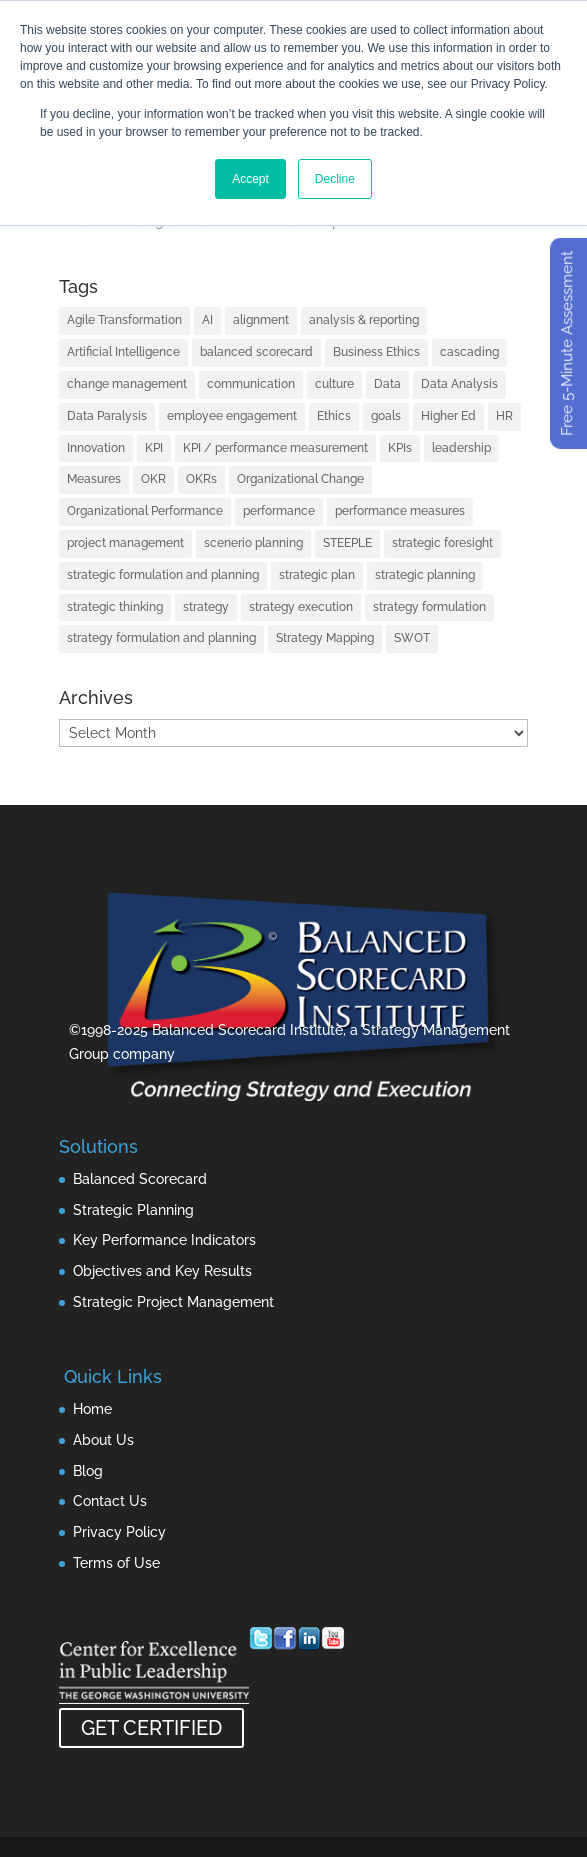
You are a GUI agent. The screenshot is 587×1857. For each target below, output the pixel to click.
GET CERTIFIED (151, 1728)
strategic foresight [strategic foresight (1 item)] (442, 543)
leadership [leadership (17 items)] (461, 448)
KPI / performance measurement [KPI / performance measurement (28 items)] (275, 448)
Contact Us (110, 1501)
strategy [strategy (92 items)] (206, 607)
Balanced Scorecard (140, 1179)
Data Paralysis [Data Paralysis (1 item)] (107, 416)
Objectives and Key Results (162, 1271)
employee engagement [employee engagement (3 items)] (232, 416)
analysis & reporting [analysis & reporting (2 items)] (364, 320)
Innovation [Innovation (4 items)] (96, 448)
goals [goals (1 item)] (386, 416)
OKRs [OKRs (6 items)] (201, 479)
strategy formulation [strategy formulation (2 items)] (429, 607)
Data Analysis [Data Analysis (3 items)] (459, 384)
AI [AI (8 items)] (207, 320)
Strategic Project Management (173, 1302)
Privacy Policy (119, 1532)
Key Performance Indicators (164, 1240)
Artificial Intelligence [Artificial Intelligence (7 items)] (123, 352)
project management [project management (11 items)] (125, 543)
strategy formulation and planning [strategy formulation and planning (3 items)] (161, 638)
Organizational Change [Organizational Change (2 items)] (300, 479)
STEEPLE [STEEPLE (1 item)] (347, 543)
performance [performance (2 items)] (279, 511)
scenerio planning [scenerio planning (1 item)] (253, 543)
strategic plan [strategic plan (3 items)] (317, 575)
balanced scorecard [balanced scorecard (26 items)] (256, 352)
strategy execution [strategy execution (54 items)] (301, 607)
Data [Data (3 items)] (387, 384)
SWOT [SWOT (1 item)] (412, 638)
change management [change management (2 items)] (127, 384)
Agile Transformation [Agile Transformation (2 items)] (124, 320)
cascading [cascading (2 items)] (469, 352)
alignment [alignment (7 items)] (261, 320)
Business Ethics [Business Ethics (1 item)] (376, 352)
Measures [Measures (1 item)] (94, 479)
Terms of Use (116, 1563)
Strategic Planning (133, 1210)
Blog (88, 1471)
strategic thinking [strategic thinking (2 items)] (115, 607)
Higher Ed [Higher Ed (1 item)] (448, 416)
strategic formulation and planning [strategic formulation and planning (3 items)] (163, 575)
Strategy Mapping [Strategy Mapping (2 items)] (325, 638)
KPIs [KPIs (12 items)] (400, 448)
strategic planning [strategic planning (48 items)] (425, 575)
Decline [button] (335, 179)
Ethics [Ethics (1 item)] (334, 416)
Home (92, 1409)
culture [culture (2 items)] (334, 384)
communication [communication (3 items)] (251, 384)
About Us (103, 1440)
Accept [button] (250, 179)
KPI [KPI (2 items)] (154, 448)
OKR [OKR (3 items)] (153, 479)
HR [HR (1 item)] (504, 416)
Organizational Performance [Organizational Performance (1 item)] (145, 511)
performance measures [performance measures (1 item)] (400, 511)
